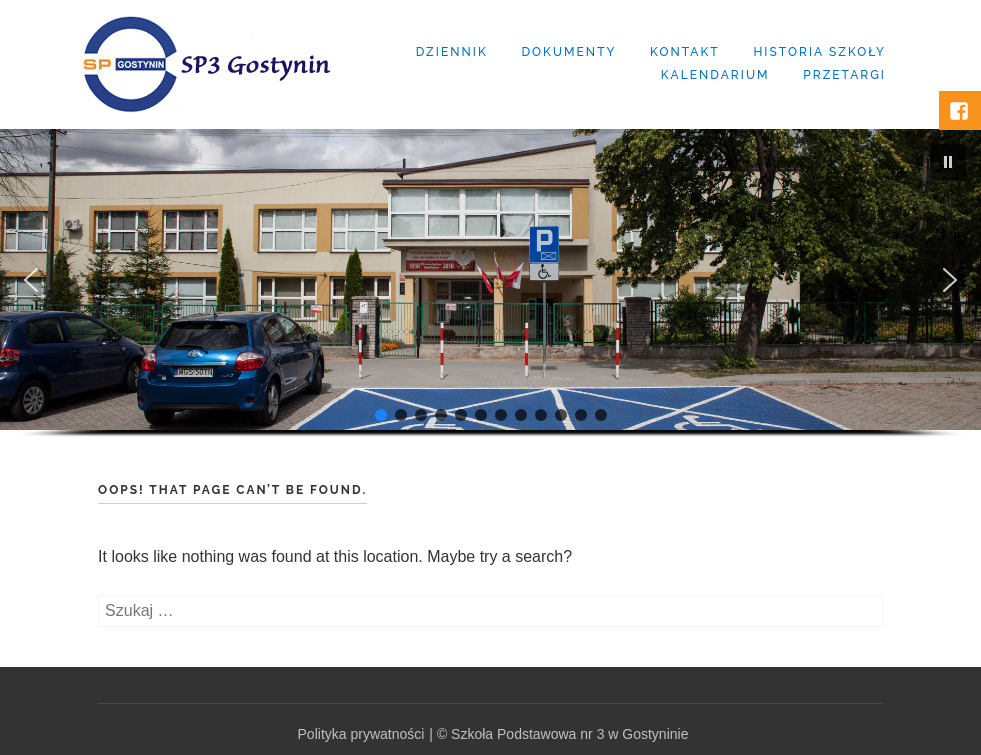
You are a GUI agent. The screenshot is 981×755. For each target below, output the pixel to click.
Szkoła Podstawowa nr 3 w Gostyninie (569, 734)
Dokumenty (568, 52)
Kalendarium (715, 75)
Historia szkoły (819, 52)
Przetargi (844, 75)
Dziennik (452, 52)
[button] (948, 162)
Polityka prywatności (361, 734)
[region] (490, 301)
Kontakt (685, 52)
